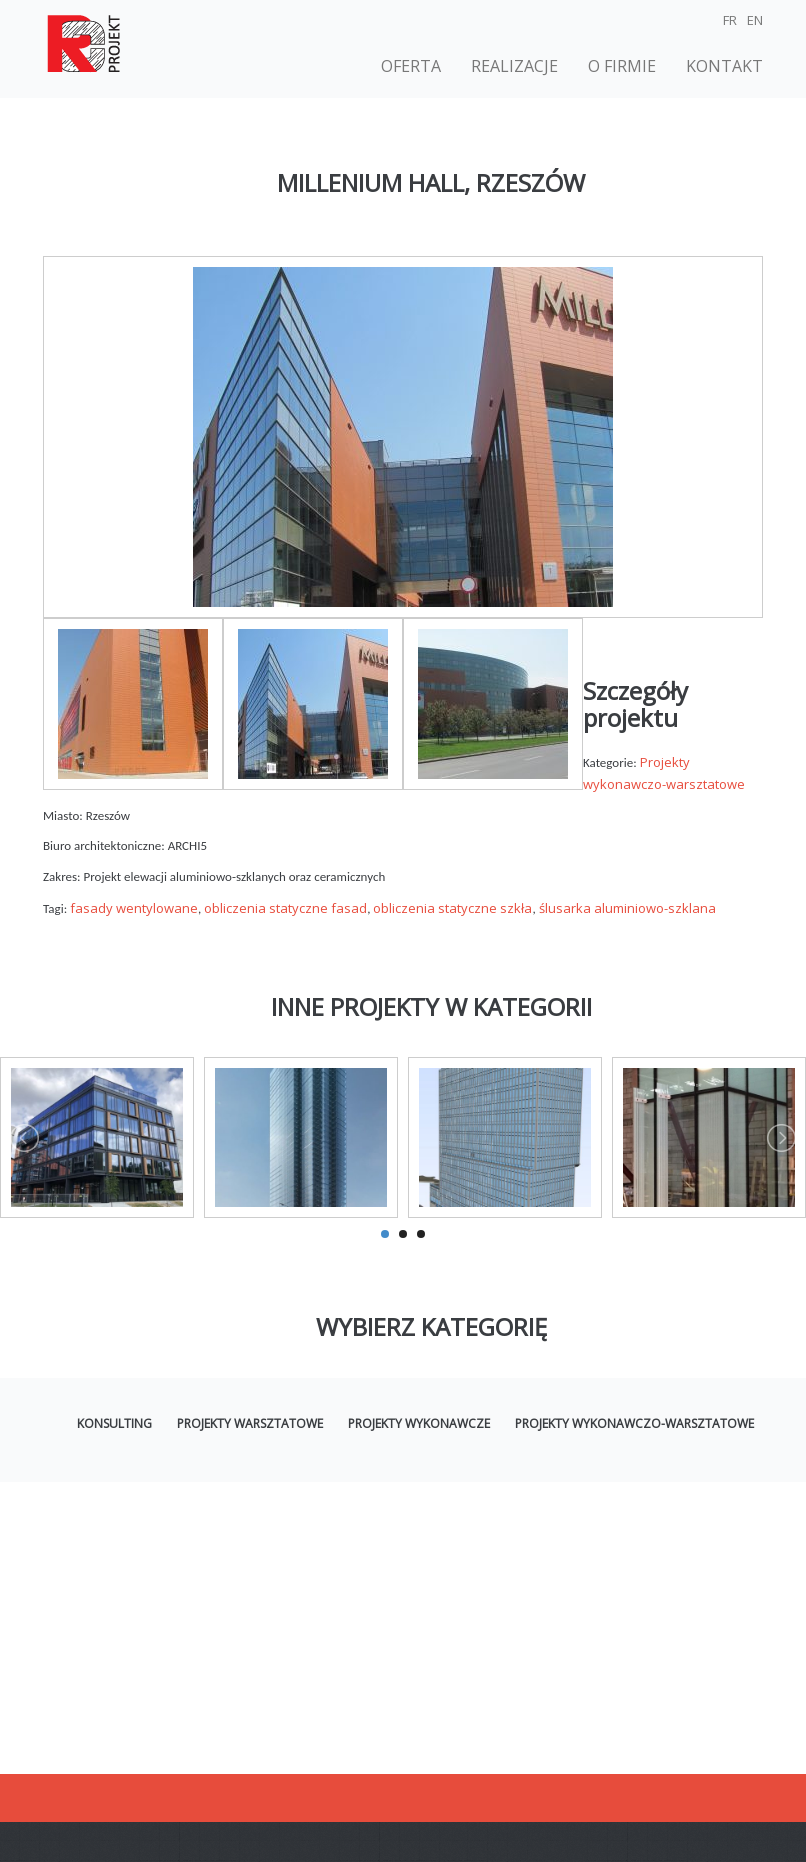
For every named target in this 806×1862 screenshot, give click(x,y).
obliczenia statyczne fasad (285, 908)
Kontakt (724, 66)
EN (755, 20)
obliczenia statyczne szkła (452, 908)
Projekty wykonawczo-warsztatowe (634, 1423)
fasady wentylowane (134, 908)
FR (730, 20)
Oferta (411, 66)
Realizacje (514, 66)
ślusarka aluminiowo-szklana (627, 908)
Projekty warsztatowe (250, 1423)
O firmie (622, 66)
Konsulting (114, 1423)
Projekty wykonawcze (419, 1423)
